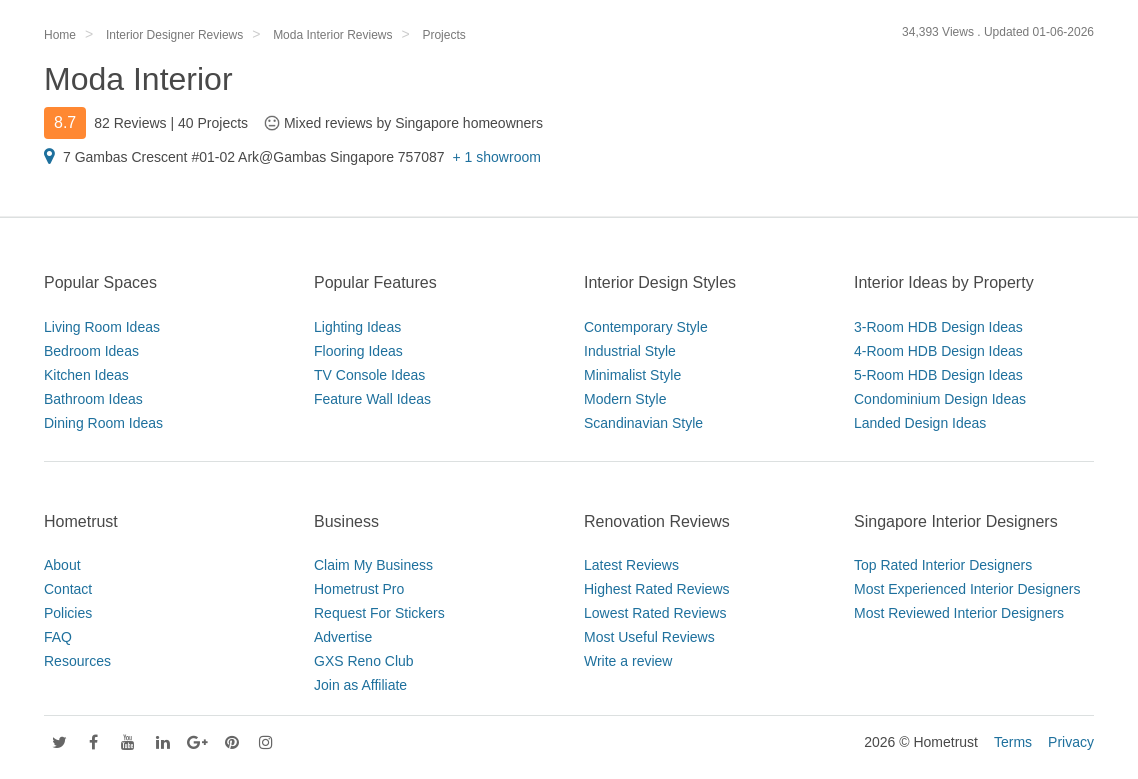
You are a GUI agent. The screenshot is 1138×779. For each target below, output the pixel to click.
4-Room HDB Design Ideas (938, 351)
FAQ (58, 637)
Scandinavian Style (643, 423)
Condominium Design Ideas (940, 399)
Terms (1013, 742)
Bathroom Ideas (93, 399)
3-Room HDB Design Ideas (938, 327)
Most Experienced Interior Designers (967, 589)
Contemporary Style (646, 327)
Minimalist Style (632, 375)
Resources (77, 661)
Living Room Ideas (102, 327)
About (62, 565)
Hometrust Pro (359, 589)
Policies (68, 613)
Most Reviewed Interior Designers (959, 613)
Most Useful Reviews (649, 637)
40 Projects (213, 123)
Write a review (628, 661)
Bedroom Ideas (91, 351)
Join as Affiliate (360, 685)
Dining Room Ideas (103, 423)
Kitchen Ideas (86, 375)
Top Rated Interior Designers (943, 565)
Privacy (1071, 742)
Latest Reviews (631, 565)
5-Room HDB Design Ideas (938, 375)
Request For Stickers (379, 613)
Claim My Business (373, 565)
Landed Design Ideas (920, 423)
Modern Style (625, 399)
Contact (68, 589)
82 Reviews (130, 123)
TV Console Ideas (369, 375)
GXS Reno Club (364, 661)
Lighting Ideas (357, 327)
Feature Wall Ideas (372, 399)
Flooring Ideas (358, 351)
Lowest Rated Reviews (655, 613)
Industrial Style (630, 351)
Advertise (343, 637)
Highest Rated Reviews (657, 589)
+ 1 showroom (497, 157)
